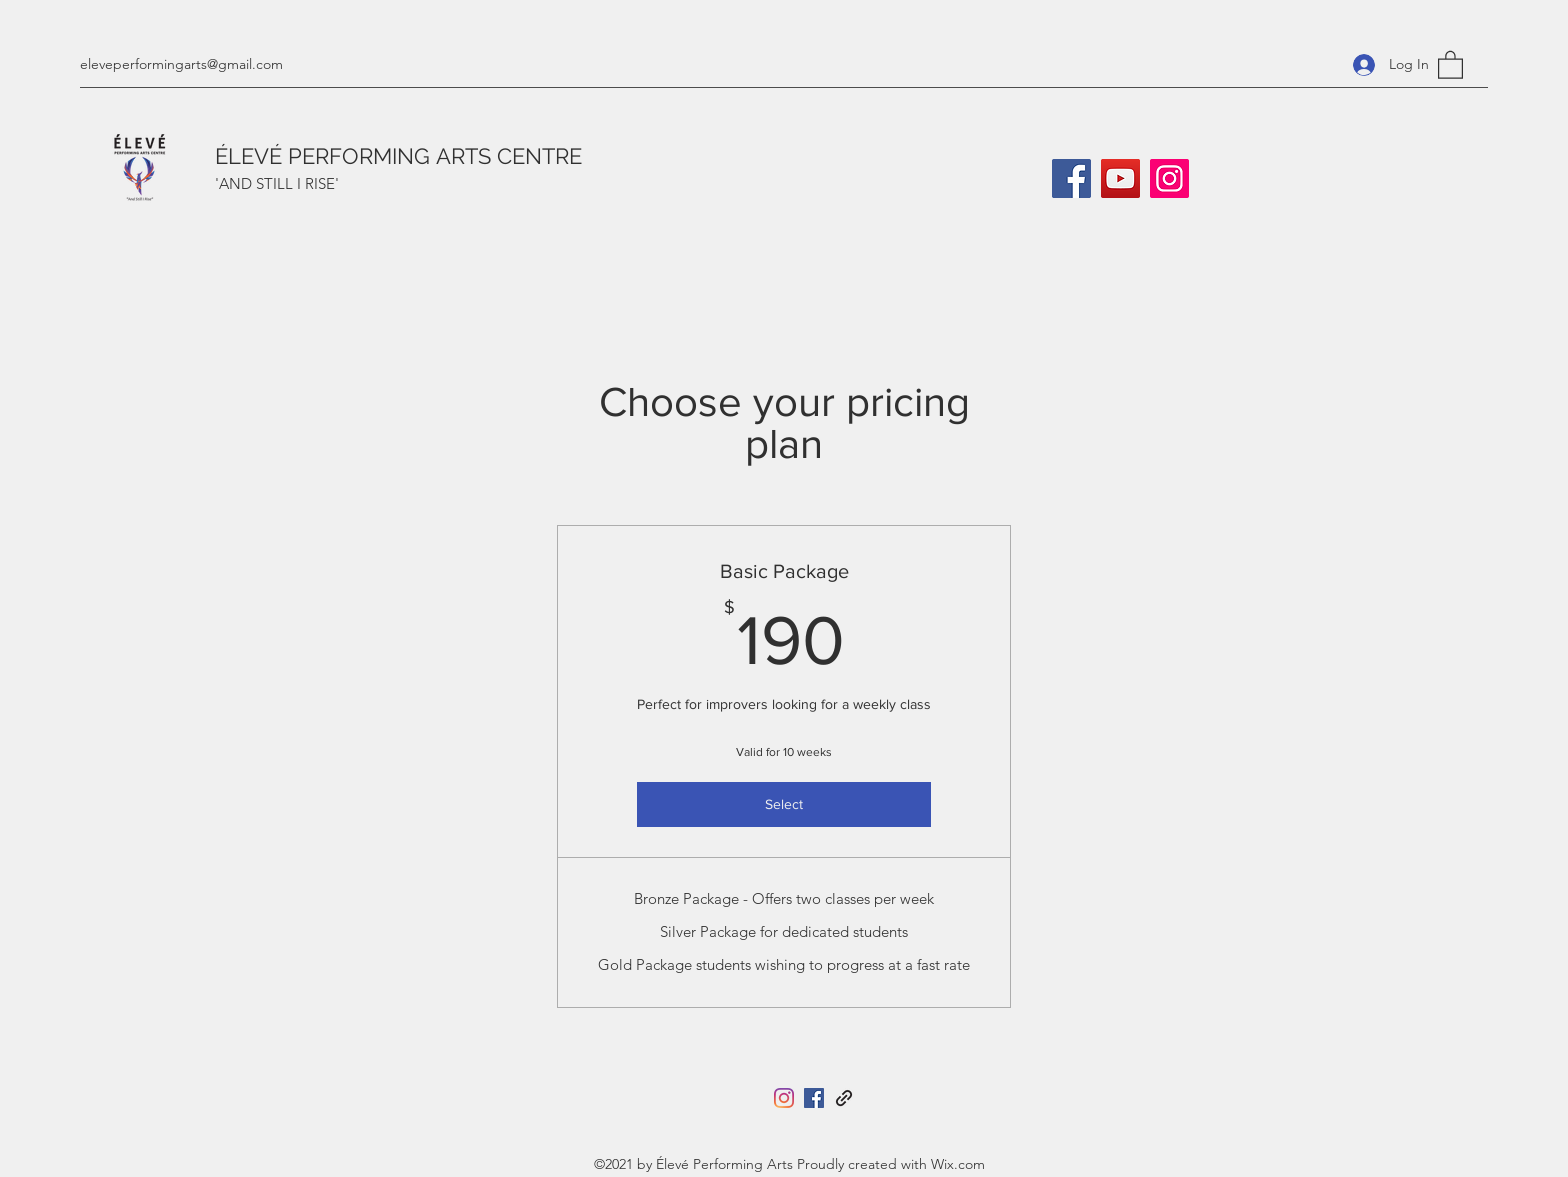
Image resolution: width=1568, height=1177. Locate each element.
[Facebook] (1071, 178)
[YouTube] (1120, 178)
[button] (1450, 64)
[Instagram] (1169, 178)
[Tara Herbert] (844, 1098)
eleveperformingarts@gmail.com (181, 64)
